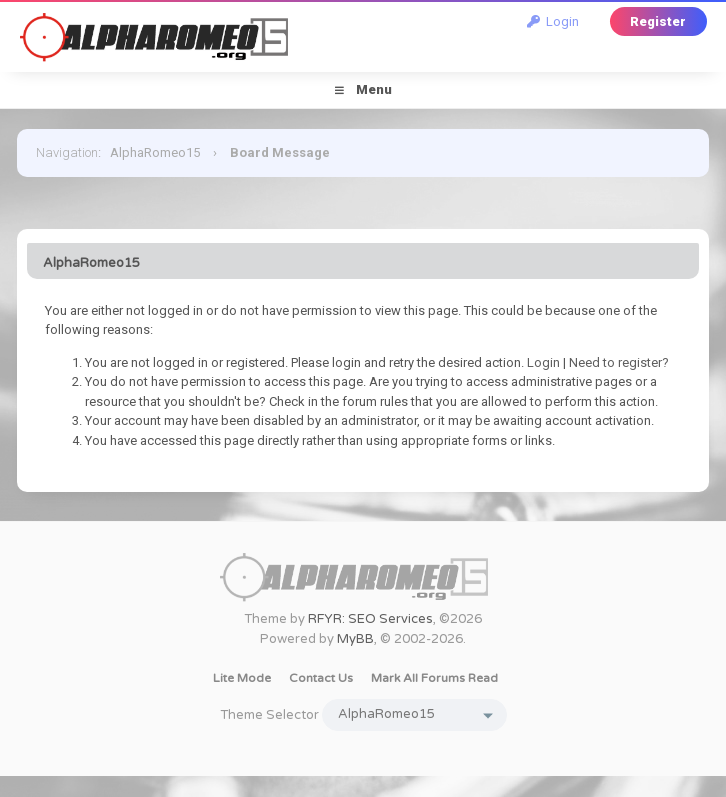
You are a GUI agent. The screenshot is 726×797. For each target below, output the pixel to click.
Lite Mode (242, 678)
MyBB (355, 639)
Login (553, 21)
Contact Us (321, 678)
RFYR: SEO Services (370, 619)
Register (658, 21)
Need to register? (619, 362)
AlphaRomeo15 (155, 152)
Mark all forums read (434, 678)
